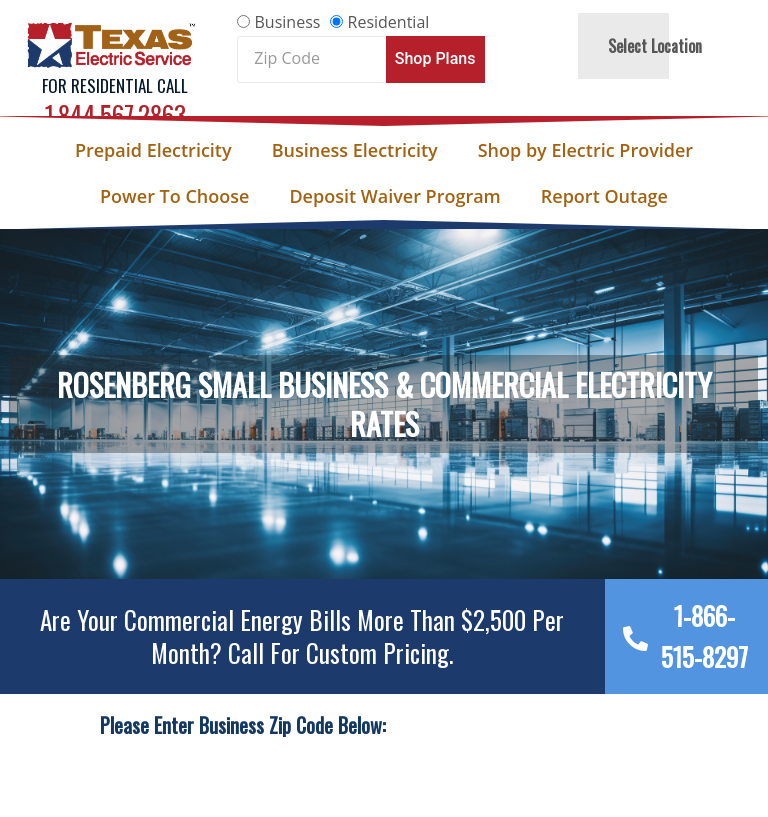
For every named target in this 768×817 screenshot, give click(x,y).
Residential (389, 22)
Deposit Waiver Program (394, 196)
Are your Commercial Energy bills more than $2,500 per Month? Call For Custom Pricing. (302, 636)
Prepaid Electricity (153, 150)
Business (288, 22)
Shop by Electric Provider (585, 150)
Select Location (655, 46)
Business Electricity (355, 150)
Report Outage (604, 196)
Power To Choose (174, 196)
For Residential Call (115, 85)
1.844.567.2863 (115, 114)
